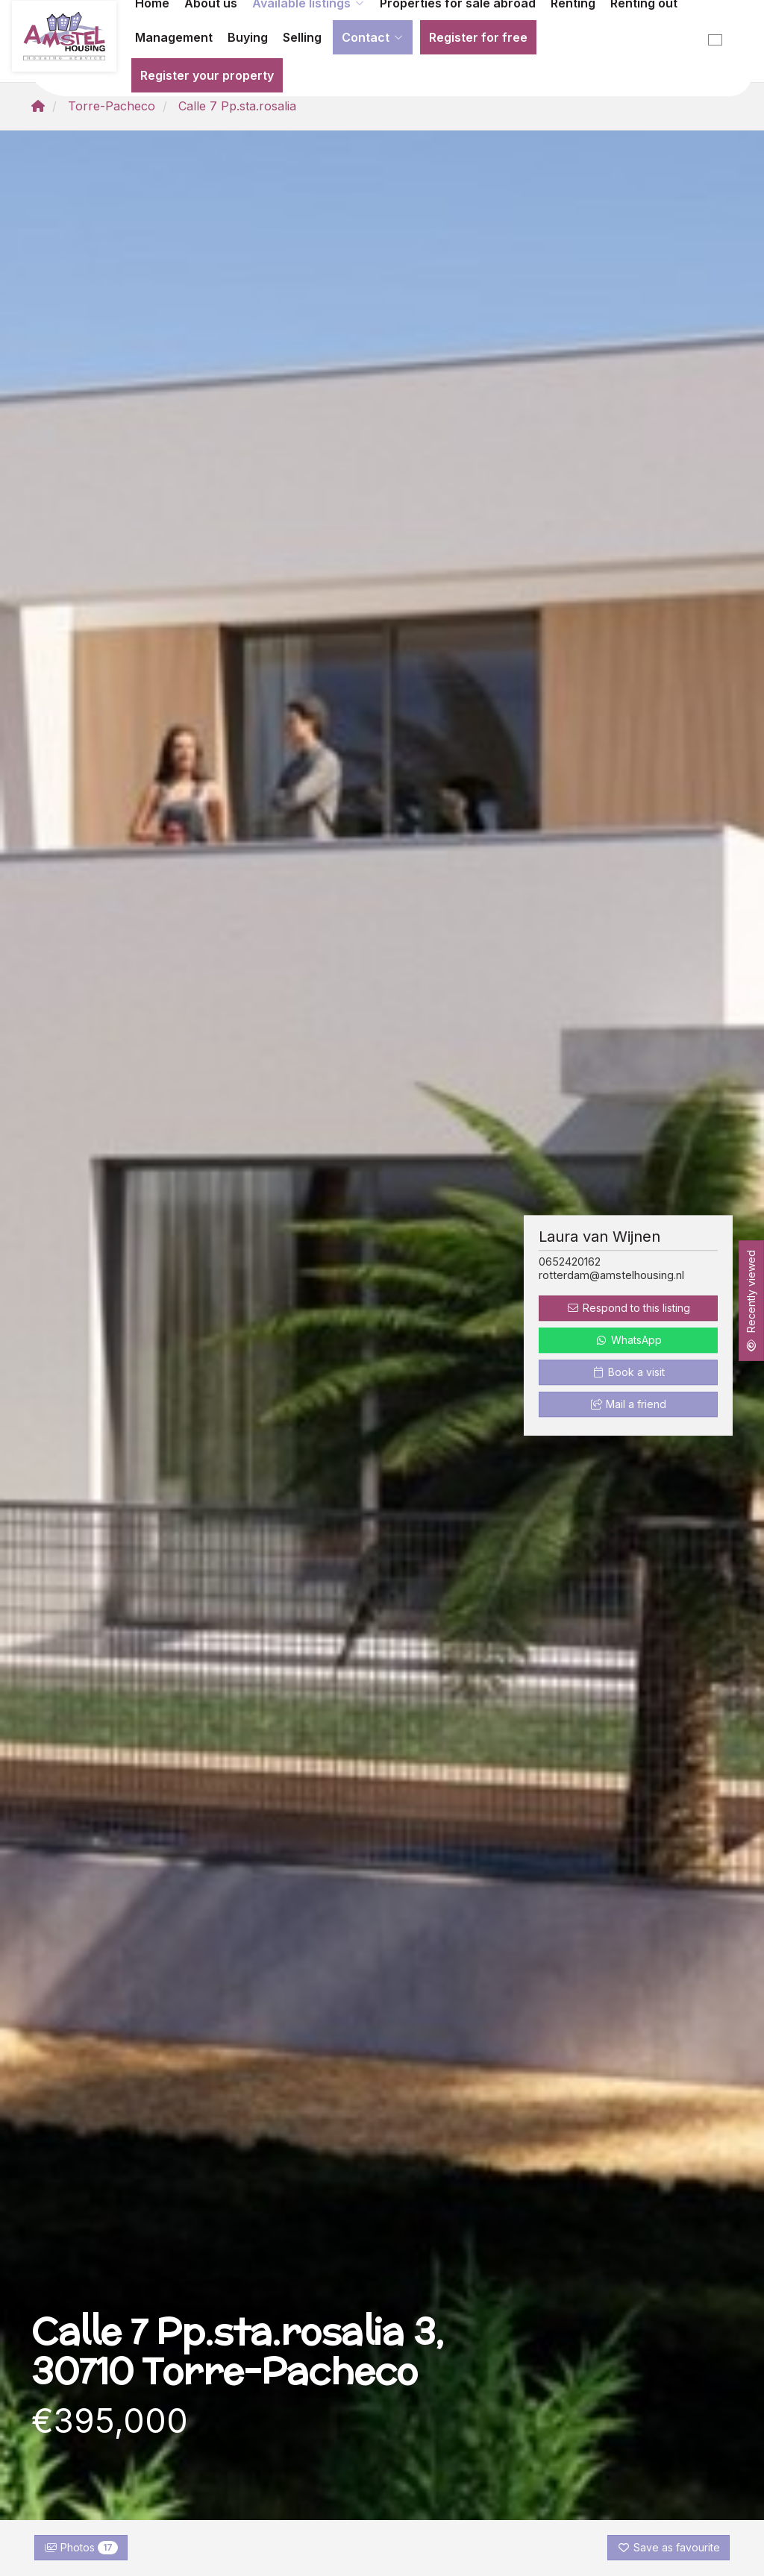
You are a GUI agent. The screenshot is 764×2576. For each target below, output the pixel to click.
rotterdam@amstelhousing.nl (611, 1275)
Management (174, 37)
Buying (248, 37)
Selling (302, 37)
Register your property (207, 75)
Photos (81, 2547)
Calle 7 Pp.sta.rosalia (237, 105)
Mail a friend (628, 1404)
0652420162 (570, 1261)
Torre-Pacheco (111, 105)
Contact (373, 37)
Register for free (478, 37)
